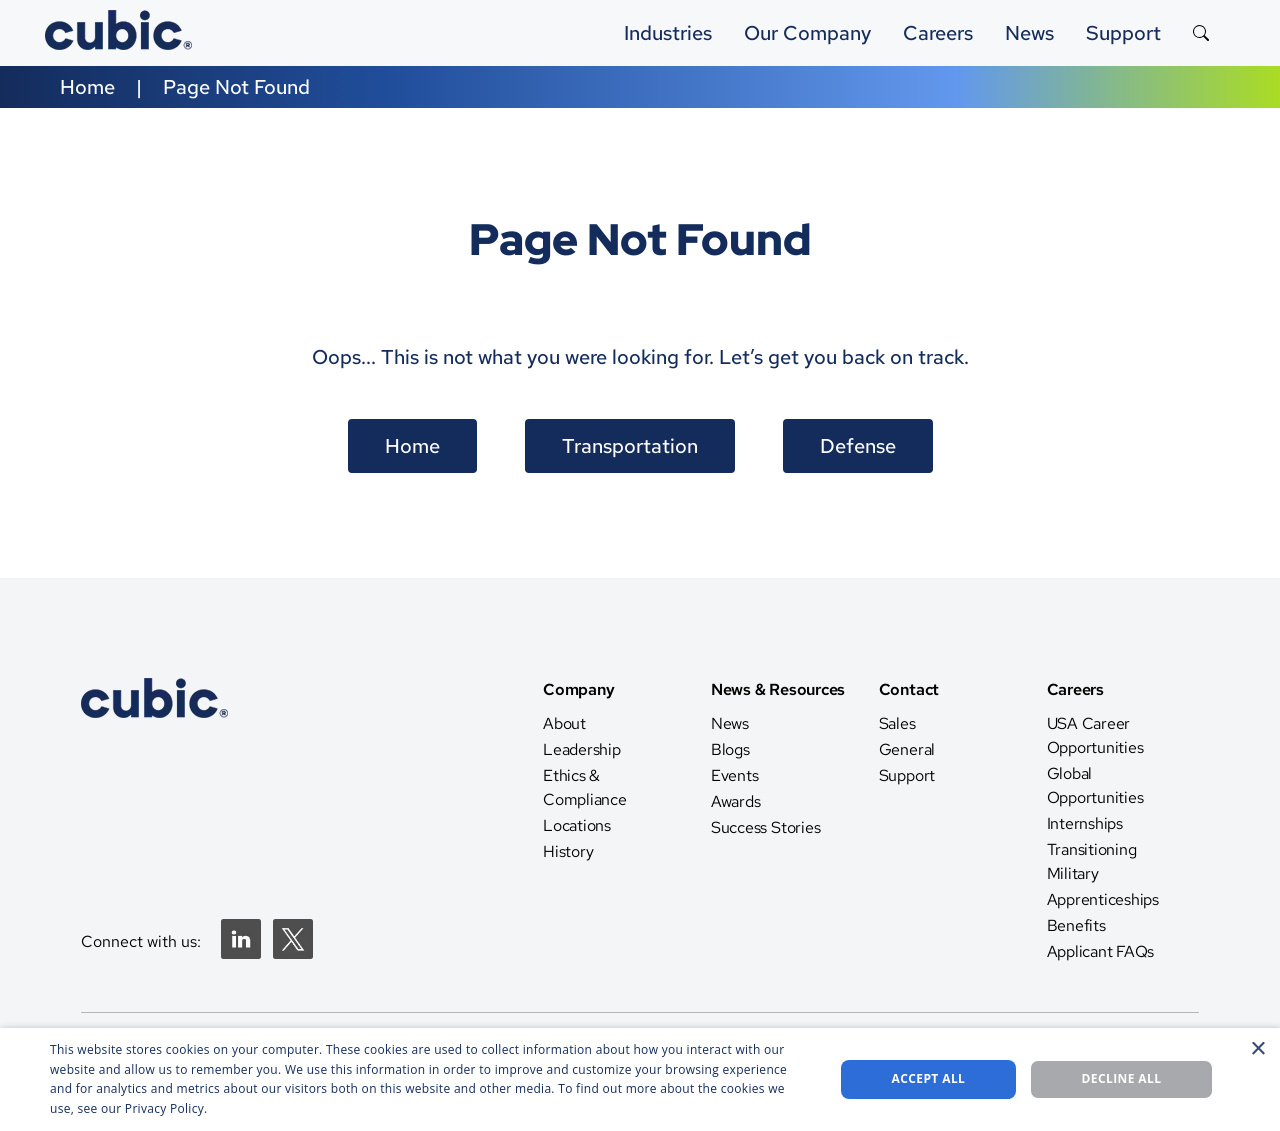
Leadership (582, 749)
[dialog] (640, 1079)
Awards (736, 801)
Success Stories (765, 827)
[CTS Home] (154, 784)
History (568, 851)
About (564, 723)
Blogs (730, 749)
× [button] (1257, 1049)
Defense (858, 446)
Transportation (630, 446)
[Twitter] (293, 953)
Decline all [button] (1122, 1078)
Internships (1085, 823)
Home (87, 87)
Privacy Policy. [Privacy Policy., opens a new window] (166, 1108)
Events (735, 775)
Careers (938, 33)
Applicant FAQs (1101, 951)
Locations (577, 825)
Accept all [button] (929, 1078)
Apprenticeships (1103, 899)
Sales (897, 723)
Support (1123, 33)
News (730, 723)
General (907, 749)
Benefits (1076, 925)
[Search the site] (1201, 33)
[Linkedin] (241, 953)
